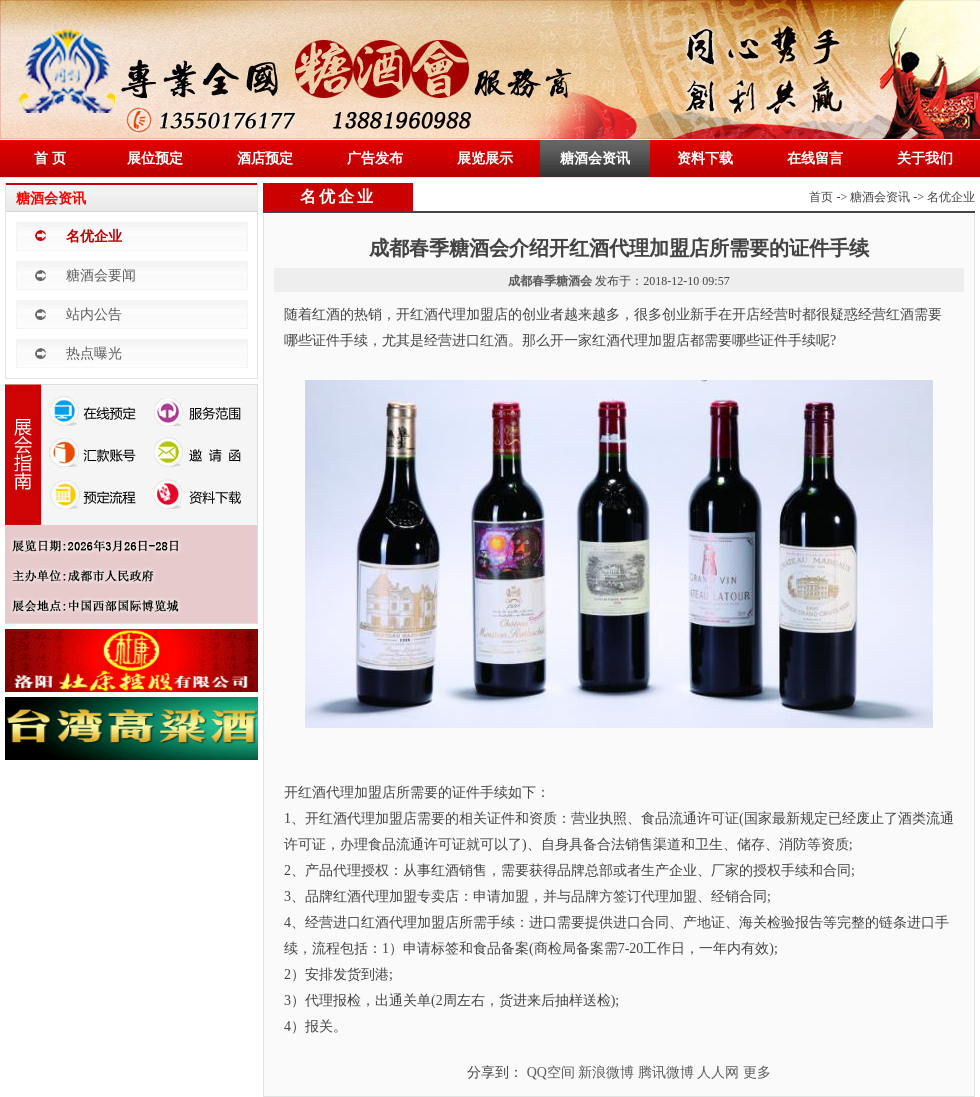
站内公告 (94, 314)
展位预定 (155, 158)
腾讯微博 (666, 1072)
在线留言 (815, 158)
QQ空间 (551, 1072)
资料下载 (705, 158)
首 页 (50, 158)
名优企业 (94, 236)
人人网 (718, 1072)
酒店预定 (265, 158)
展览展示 (485, 158)
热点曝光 (94, 353)
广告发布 (375, 158)
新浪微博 (606, 1072)
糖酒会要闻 (101, 275)
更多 (757, 1072)
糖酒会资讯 (595, 158)
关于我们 (925, 158)
